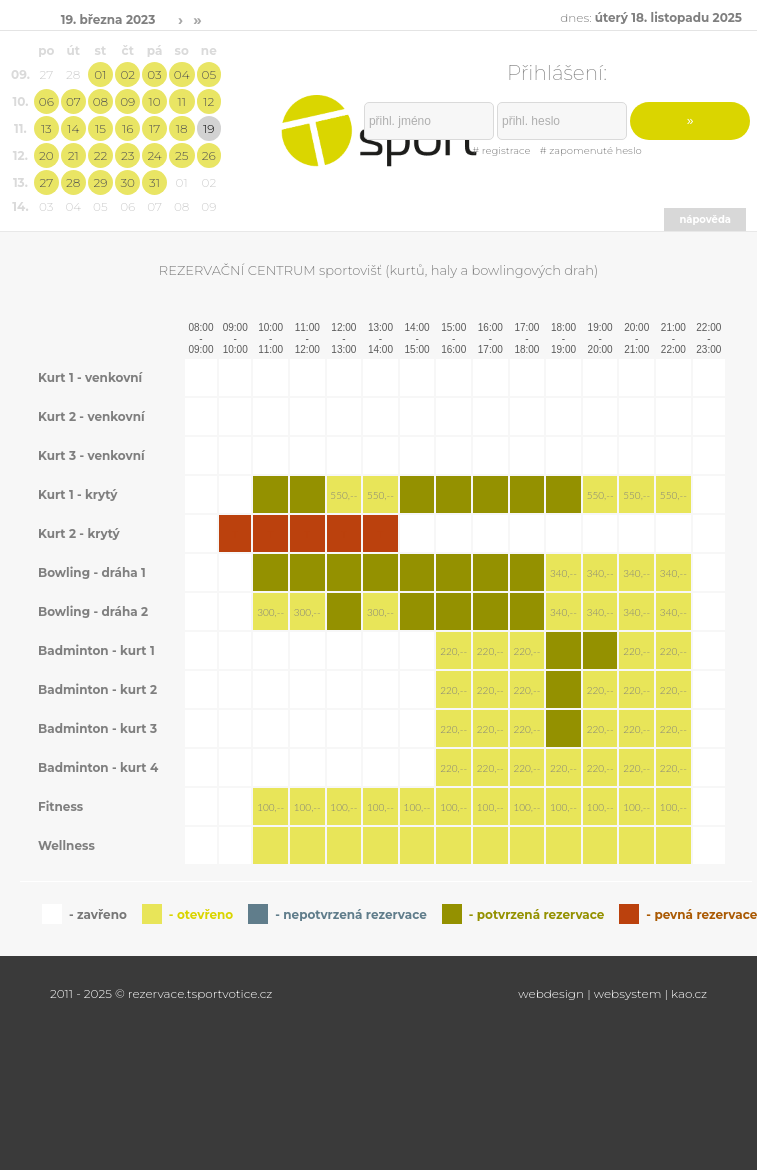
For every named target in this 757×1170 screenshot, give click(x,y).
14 (73, 128)
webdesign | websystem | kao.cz (612, 993)
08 (100, 101)
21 (73, 155)
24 (154, 155)
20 (46, 155)
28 (73, 182)
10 (154, 101)
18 (182, 128)
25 (181, 155)
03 (154, 74)
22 (101, 155)
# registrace (501, 150)
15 (100, 128)
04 (182, 74)
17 (154, 128)
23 (127, 155)
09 (127, 101)
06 (46, 101)
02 (127, 74)
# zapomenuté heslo (591, 150)
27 (46, 182)
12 (208, 101)
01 (100, 74)
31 (154, 182)
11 (181, 101)
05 (209, 74)
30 (127, 182)
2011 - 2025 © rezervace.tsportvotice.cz (161, 993)
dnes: (651, 17)
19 (208, 128)
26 (209, 155)
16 (127, 128)
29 (100, 182)
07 (73, 101)
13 (46, 128)
